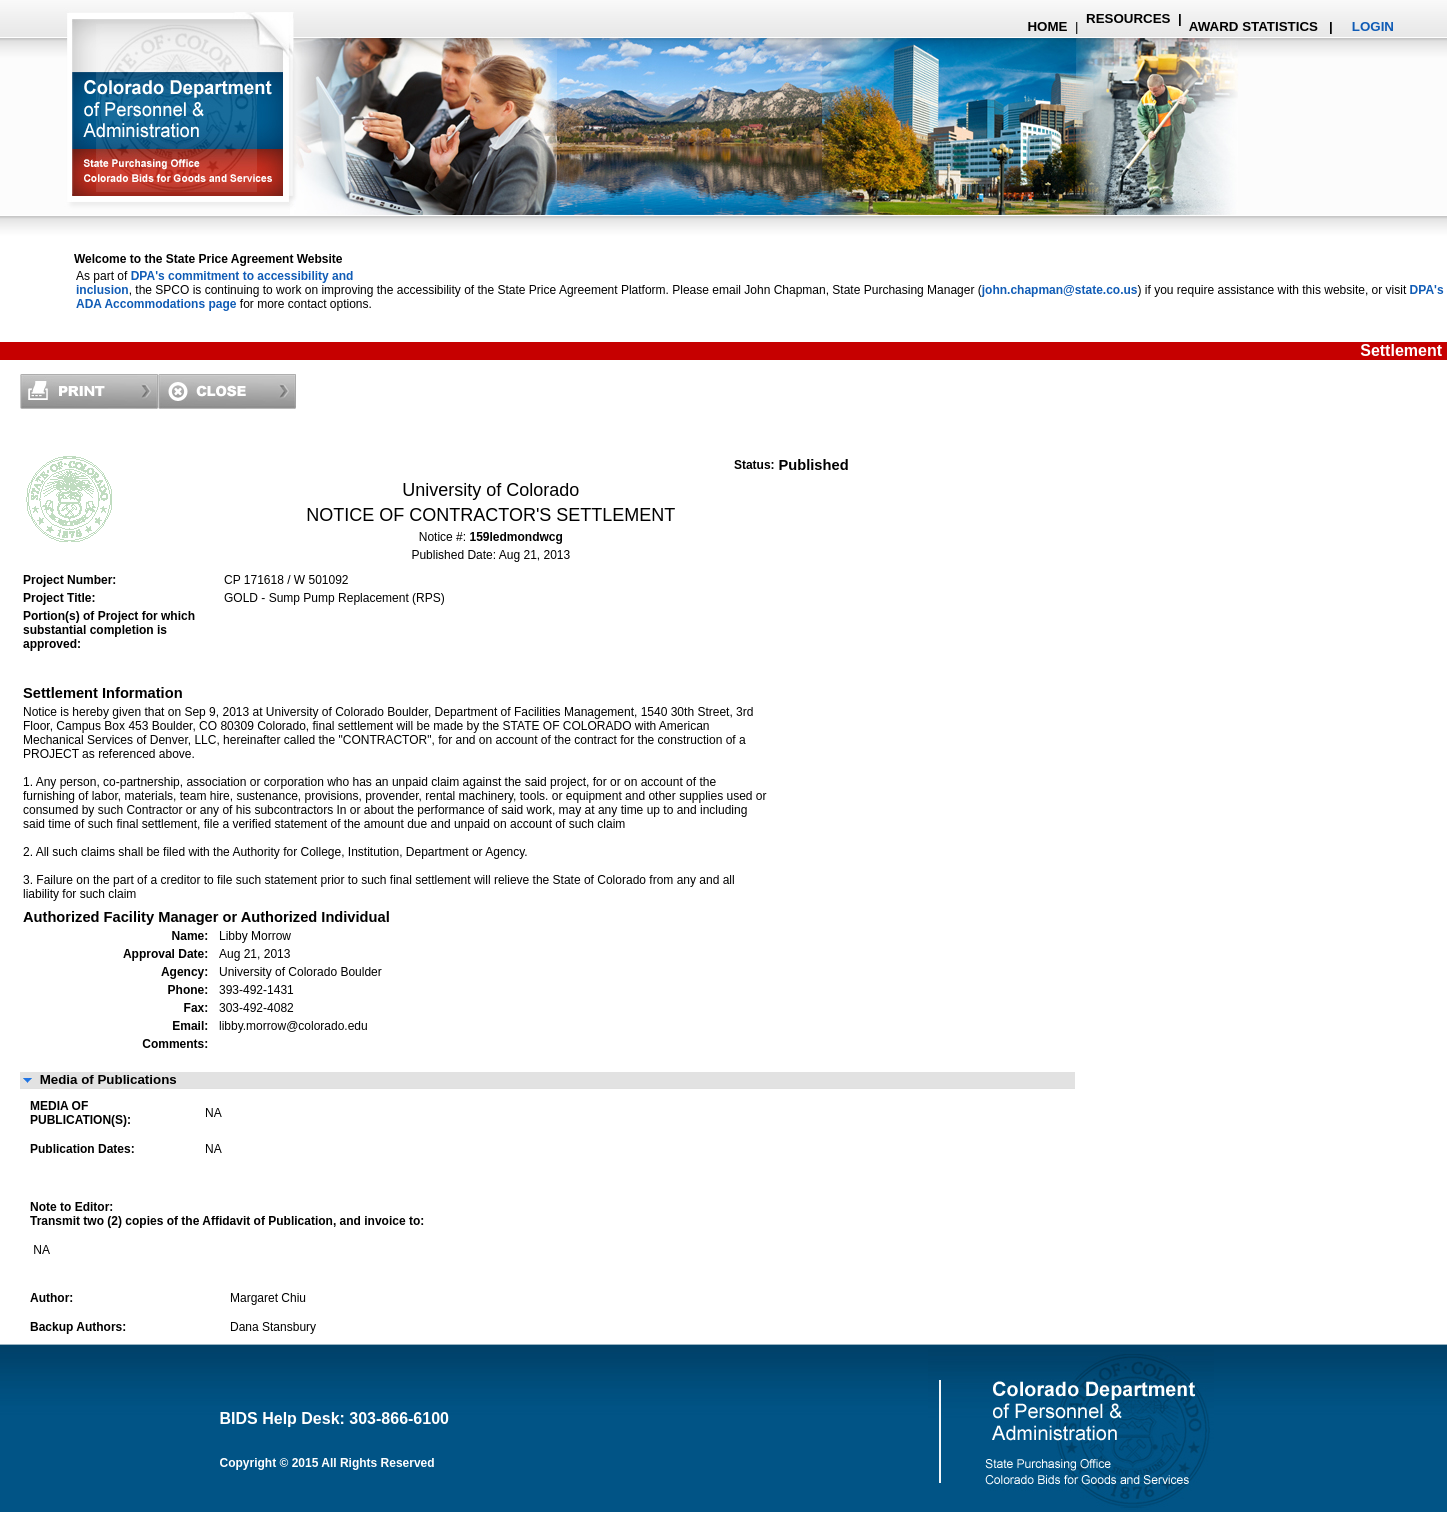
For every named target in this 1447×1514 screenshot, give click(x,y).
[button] (547, 1080)
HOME (1047, 26)
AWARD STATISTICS (1252, 26)
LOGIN (1373, 26)
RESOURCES (1128, 18)
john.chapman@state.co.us (1060, 290)
